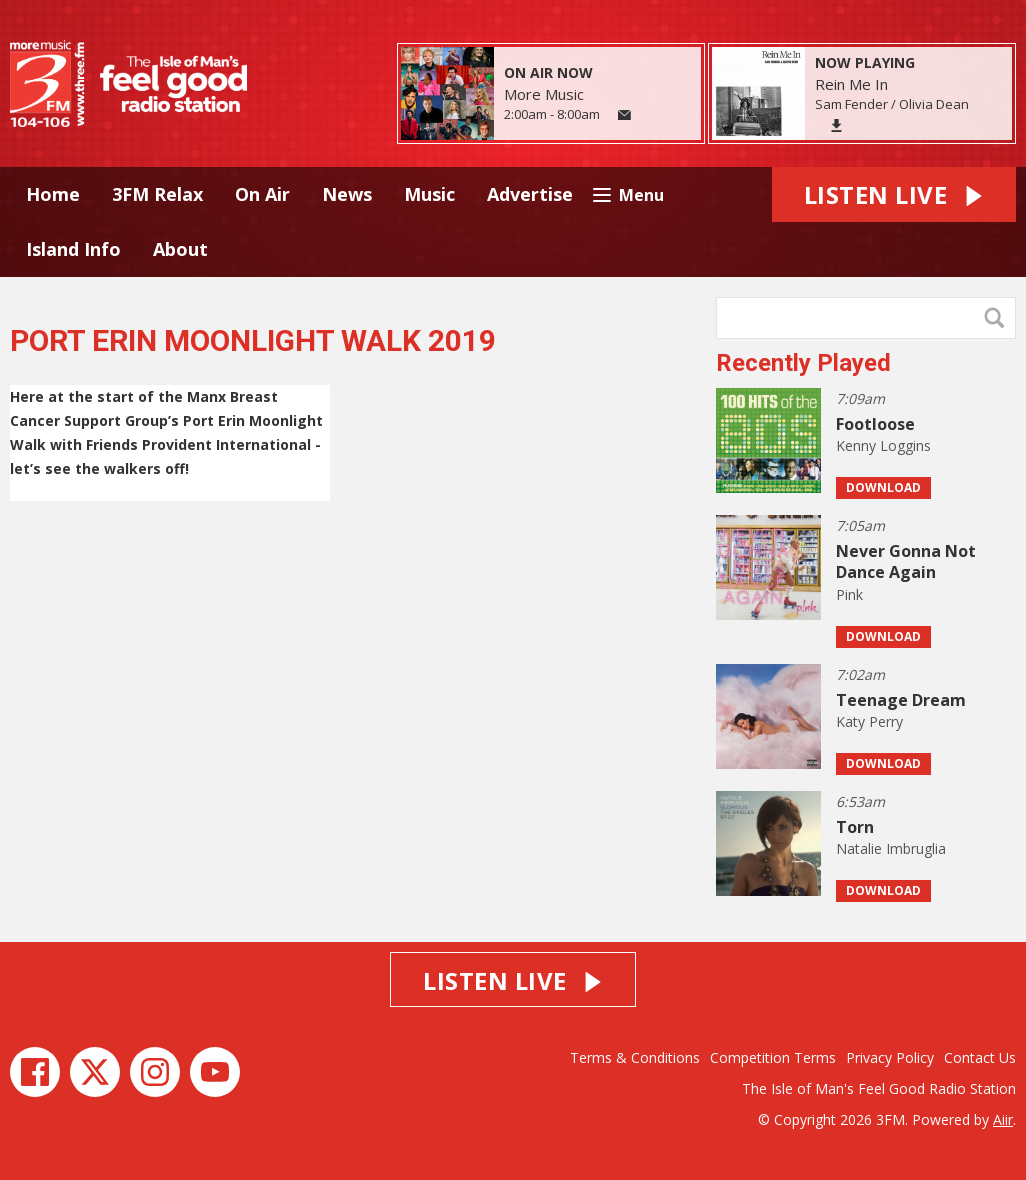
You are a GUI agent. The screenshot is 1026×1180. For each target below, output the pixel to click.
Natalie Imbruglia (891, 848)
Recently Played (803, 363)
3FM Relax (157, 194)
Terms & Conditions (635, 1057)
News (347, 194)
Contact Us (980, 1057)
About (180, 249)
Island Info (73, 249)
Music (429, 194)
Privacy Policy (890, 1057)
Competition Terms (773, 1057)
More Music (544, 94)
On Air (262, 194)
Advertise (530, 194)
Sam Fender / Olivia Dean (892, 104)
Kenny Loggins (883, 445)
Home (53, 194)
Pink (849, 594)
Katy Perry (869, 721)
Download (883, 487)
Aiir (1003, 1119)
